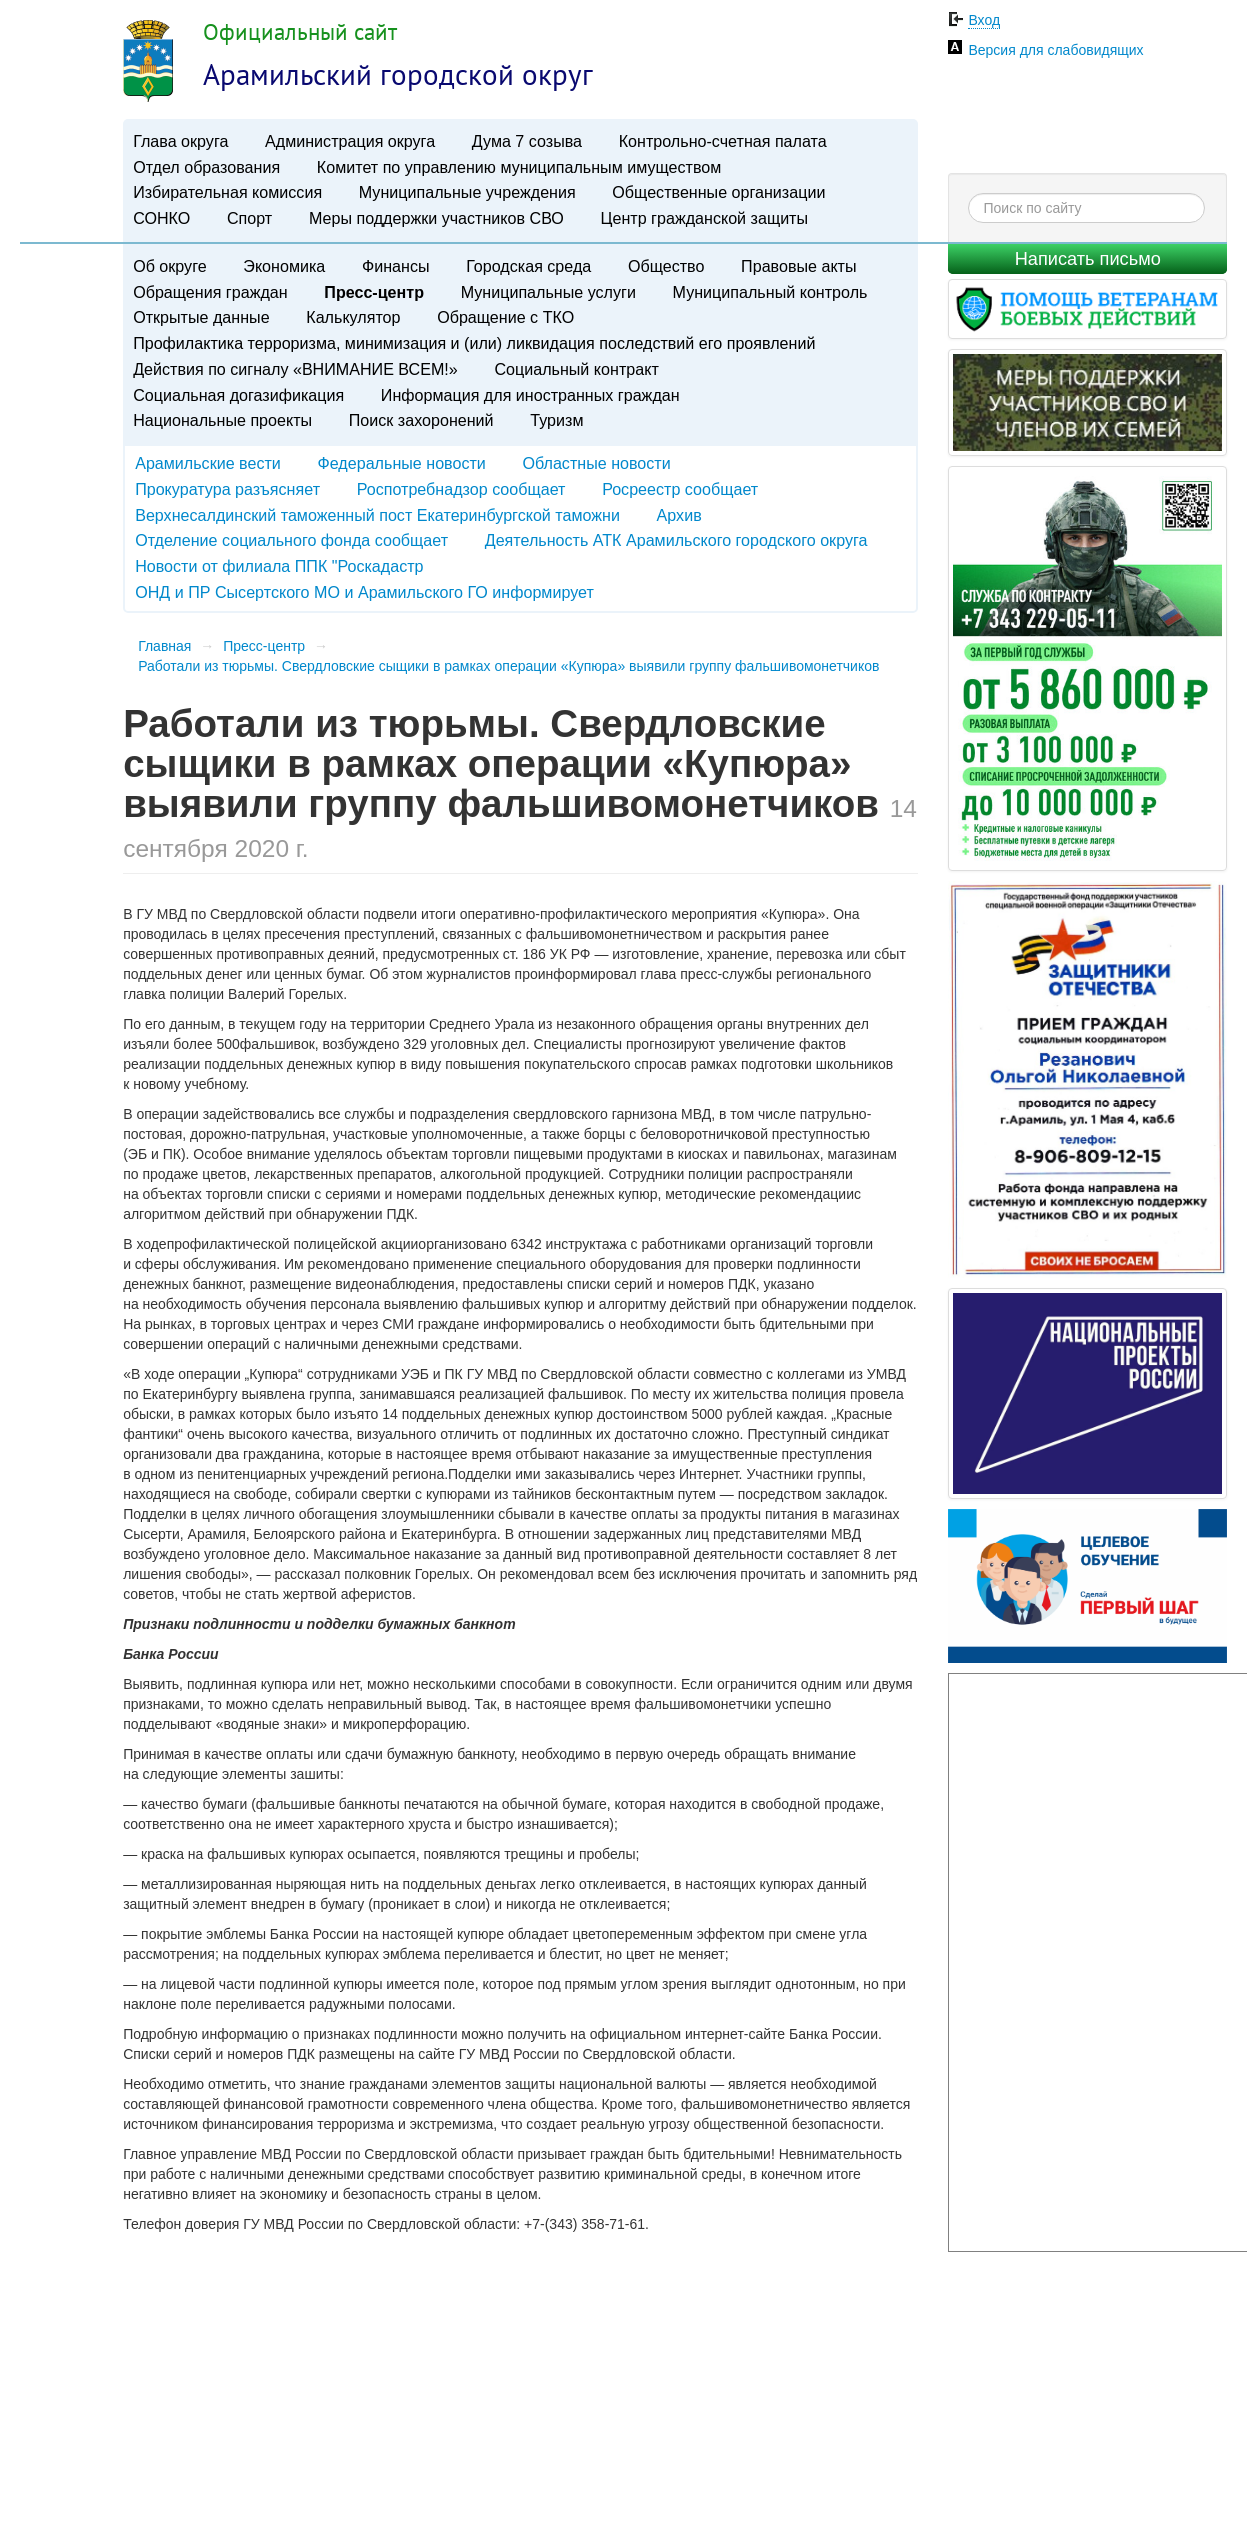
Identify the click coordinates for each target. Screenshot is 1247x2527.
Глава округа (180, 141)
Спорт (249, 218)
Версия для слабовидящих (1055, 50)
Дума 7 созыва (527, 141)
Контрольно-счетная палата (723, 141)
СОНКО (161, 218)
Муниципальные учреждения (467, 192)
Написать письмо (1088, 259)
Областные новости (597, 463)
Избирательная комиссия (227, 192)
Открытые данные (201, 317)
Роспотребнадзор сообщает (461, 489)
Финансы (396, 266)
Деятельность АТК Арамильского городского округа (676, 540)
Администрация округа (350, 141)
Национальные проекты (222, 420)
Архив (679, 515)
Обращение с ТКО (505, 317)
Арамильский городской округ (398, 74)
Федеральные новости (402, 463)
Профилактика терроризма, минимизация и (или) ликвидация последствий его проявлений (474, 343)
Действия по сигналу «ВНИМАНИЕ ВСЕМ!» (295, 369)
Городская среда (528, 266)
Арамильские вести (208, 463)
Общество (666, 266)
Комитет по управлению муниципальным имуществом (519, 167)
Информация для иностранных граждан (530, 395)
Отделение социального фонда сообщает (291, 540)
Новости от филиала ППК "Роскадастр (279, 566)
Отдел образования (206, 167)
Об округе (169, 266)
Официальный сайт (300, 31)
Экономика (284, 266)
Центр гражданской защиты (704, 218)
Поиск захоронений (421, 420)
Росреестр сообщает (680, 489)
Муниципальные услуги (548, 292)
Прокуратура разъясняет (227, 489)
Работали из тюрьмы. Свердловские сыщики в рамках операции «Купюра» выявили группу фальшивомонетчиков (508, 666)
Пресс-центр (374, 292)
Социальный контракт (576, 369)
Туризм (556, 420)
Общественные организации (718, 192)
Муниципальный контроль (770, 292)
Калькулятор (353, 317)
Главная (164, 646)
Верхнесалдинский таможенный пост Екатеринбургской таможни (377, 515)
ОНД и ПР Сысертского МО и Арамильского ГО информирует (364, 592)
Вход (984, 20)
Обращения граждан (210, 292)
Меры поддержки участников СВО (436, 218)
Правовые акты (798, 266)
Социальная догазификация (238, 395)
